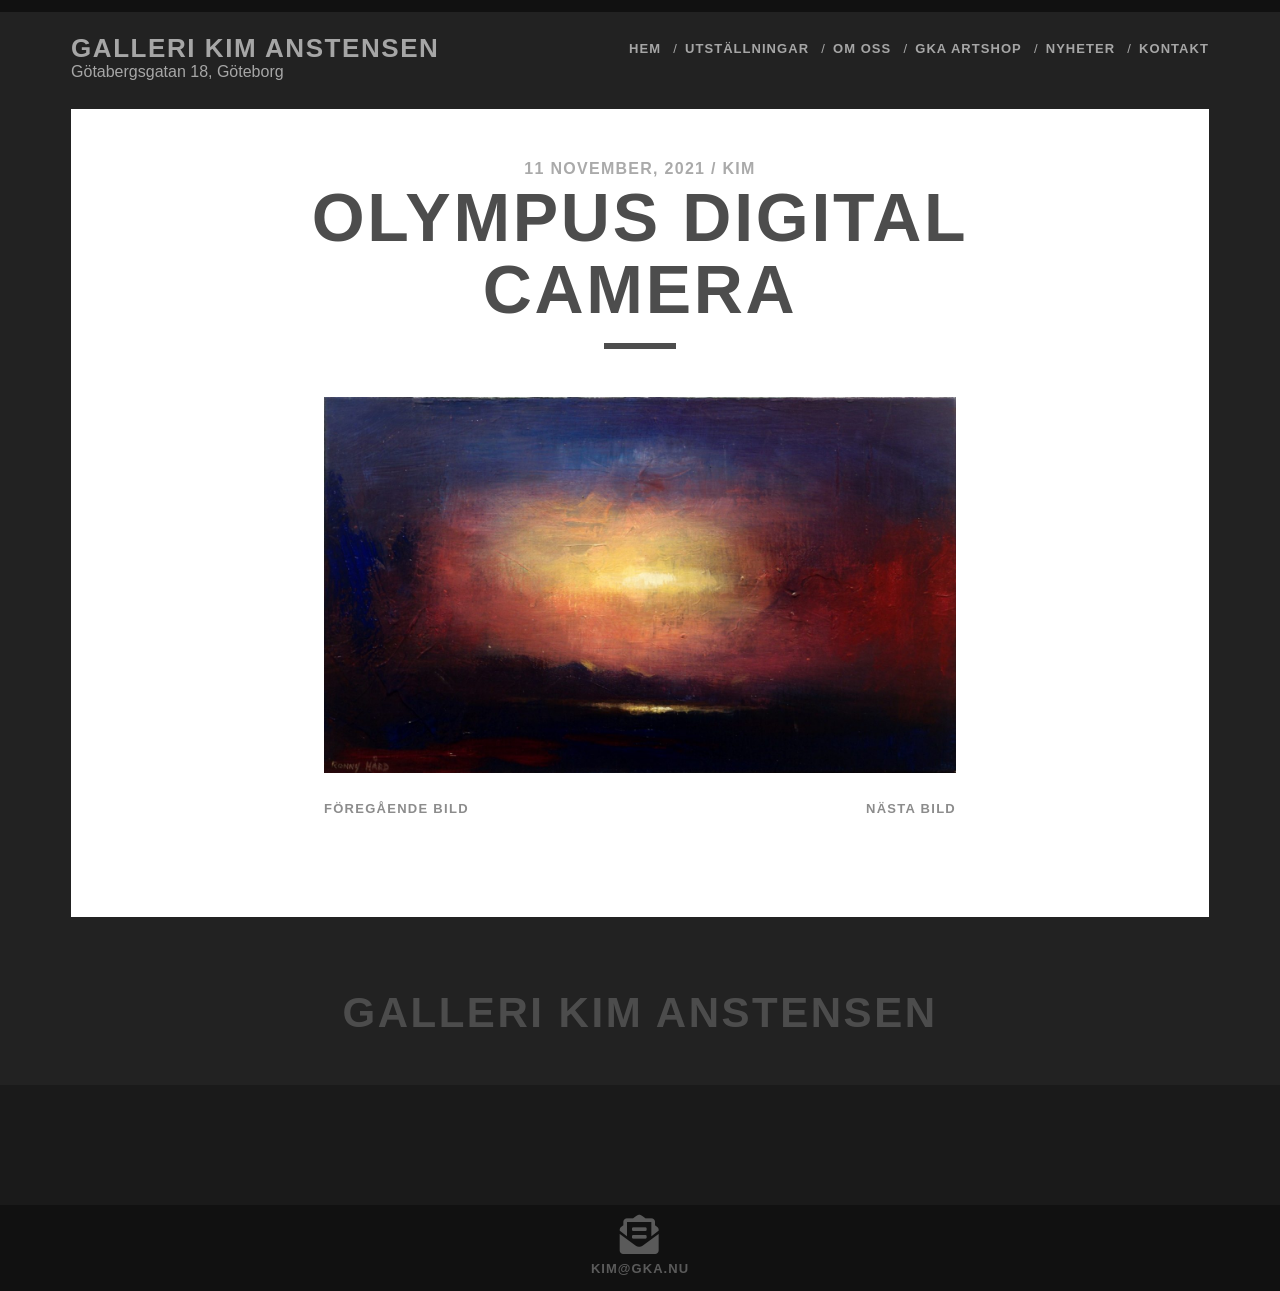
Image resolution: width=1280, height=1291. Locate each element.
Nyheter (1080, 48)
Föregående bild (396, 808)
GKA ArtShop (968, 48)
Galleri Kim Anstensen (255, 48)
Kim (738, 168)
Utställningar (747, 48)
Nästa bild (911, 808)
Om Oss (862, 48)
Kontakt (1174, 48)
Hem (645, 48)
